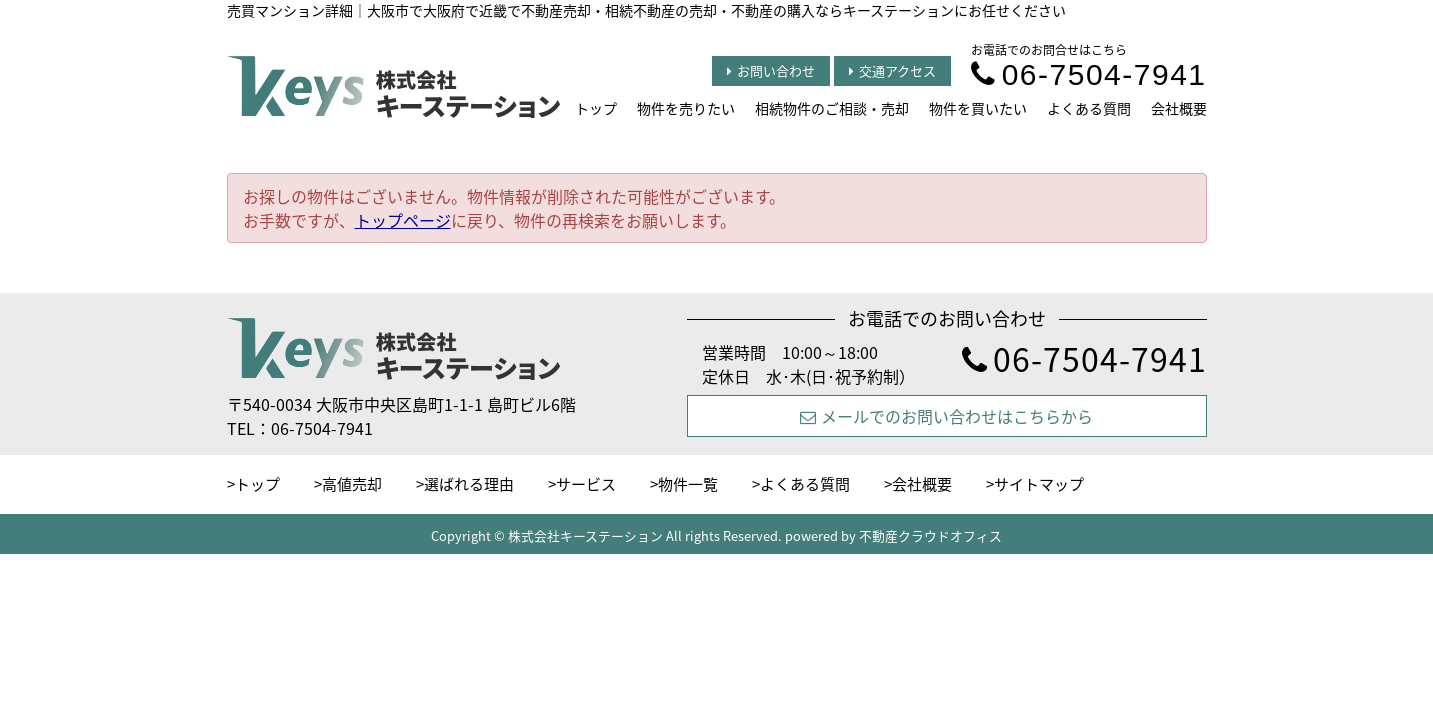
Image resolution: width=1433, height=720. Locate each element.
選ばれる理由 (469, 484)
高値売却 (352, 484)
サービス (586, 484)
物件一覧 (688, 484)
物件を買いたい (978, 108)
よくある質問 (1089, 108)
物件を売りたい (686, 108)
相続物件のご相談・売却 (832, 108)
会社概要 (1179, 108)
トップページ (403, 220)
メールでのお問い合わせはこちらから (946, 416)
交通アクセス (892, 70)
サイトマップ (1039, 484)
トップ (596, 108)
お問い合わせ (771, 70)
